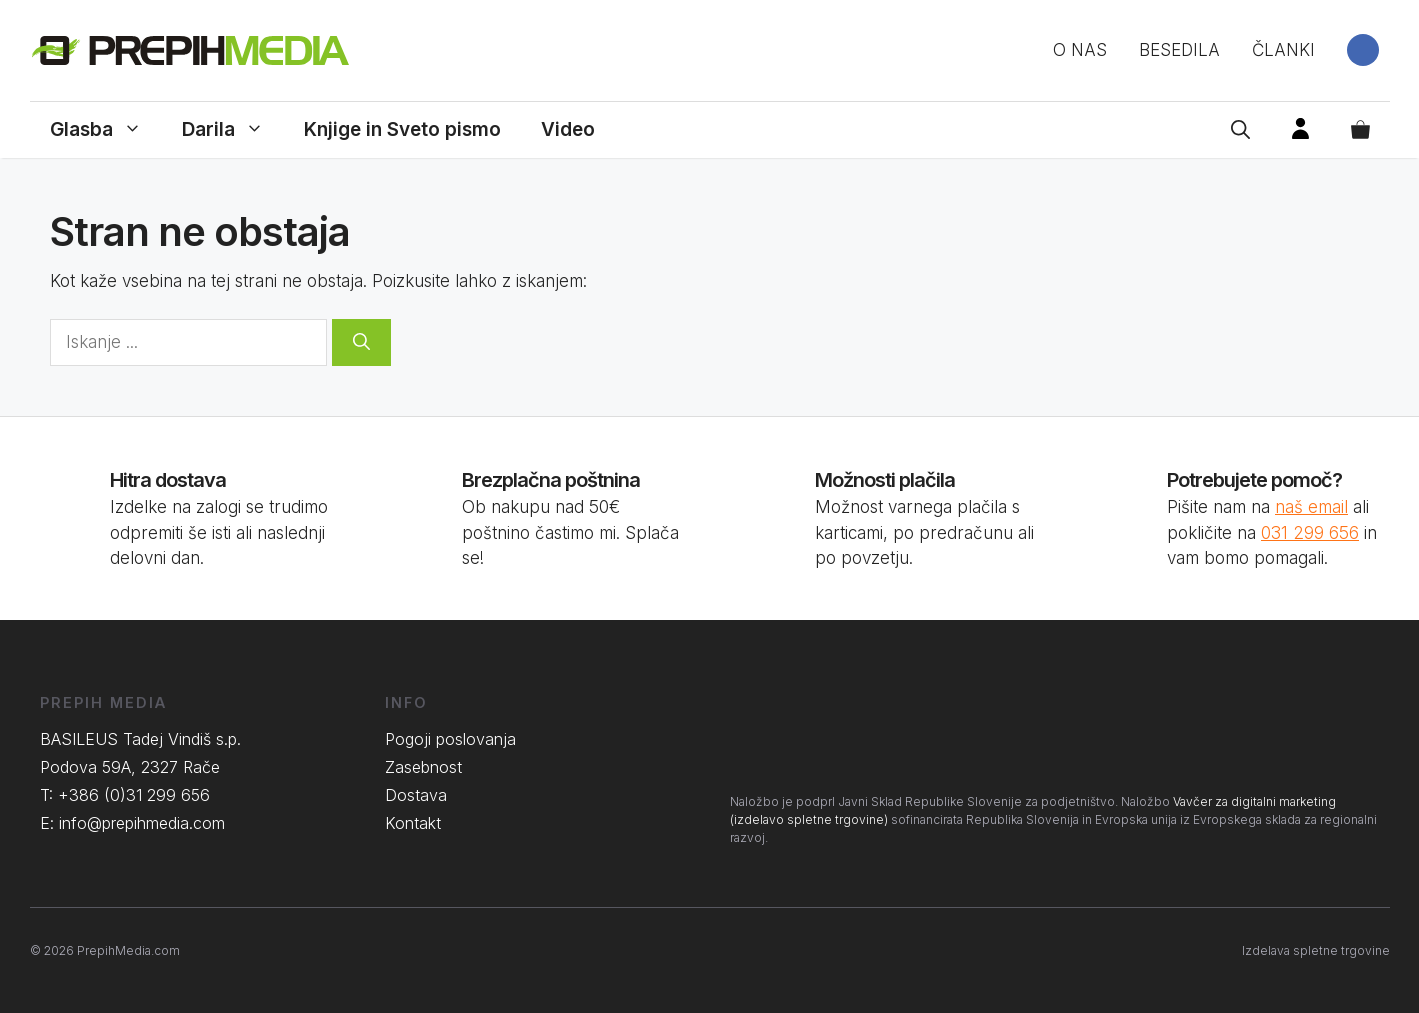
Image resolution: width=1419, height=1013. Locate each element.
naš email (1311, 507)
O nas (1080, 50)
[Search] (361, 343)
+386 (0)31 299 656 (134, 795)
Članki (1283, 50)
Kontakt (413, 823)
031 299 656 (1310, 533)
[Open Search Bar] (1240, 130)
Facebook (1363, 50)
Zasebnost (423, 767)
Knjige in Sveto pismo (402, 129)
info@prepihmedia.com (142, 823)
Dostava (416, 795)
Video (568, 129)
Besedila (1179, 50)
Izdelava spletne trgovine (1316, 950)
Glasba (106, 130)
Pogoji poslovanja (450, 739)
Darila (233, 130)
